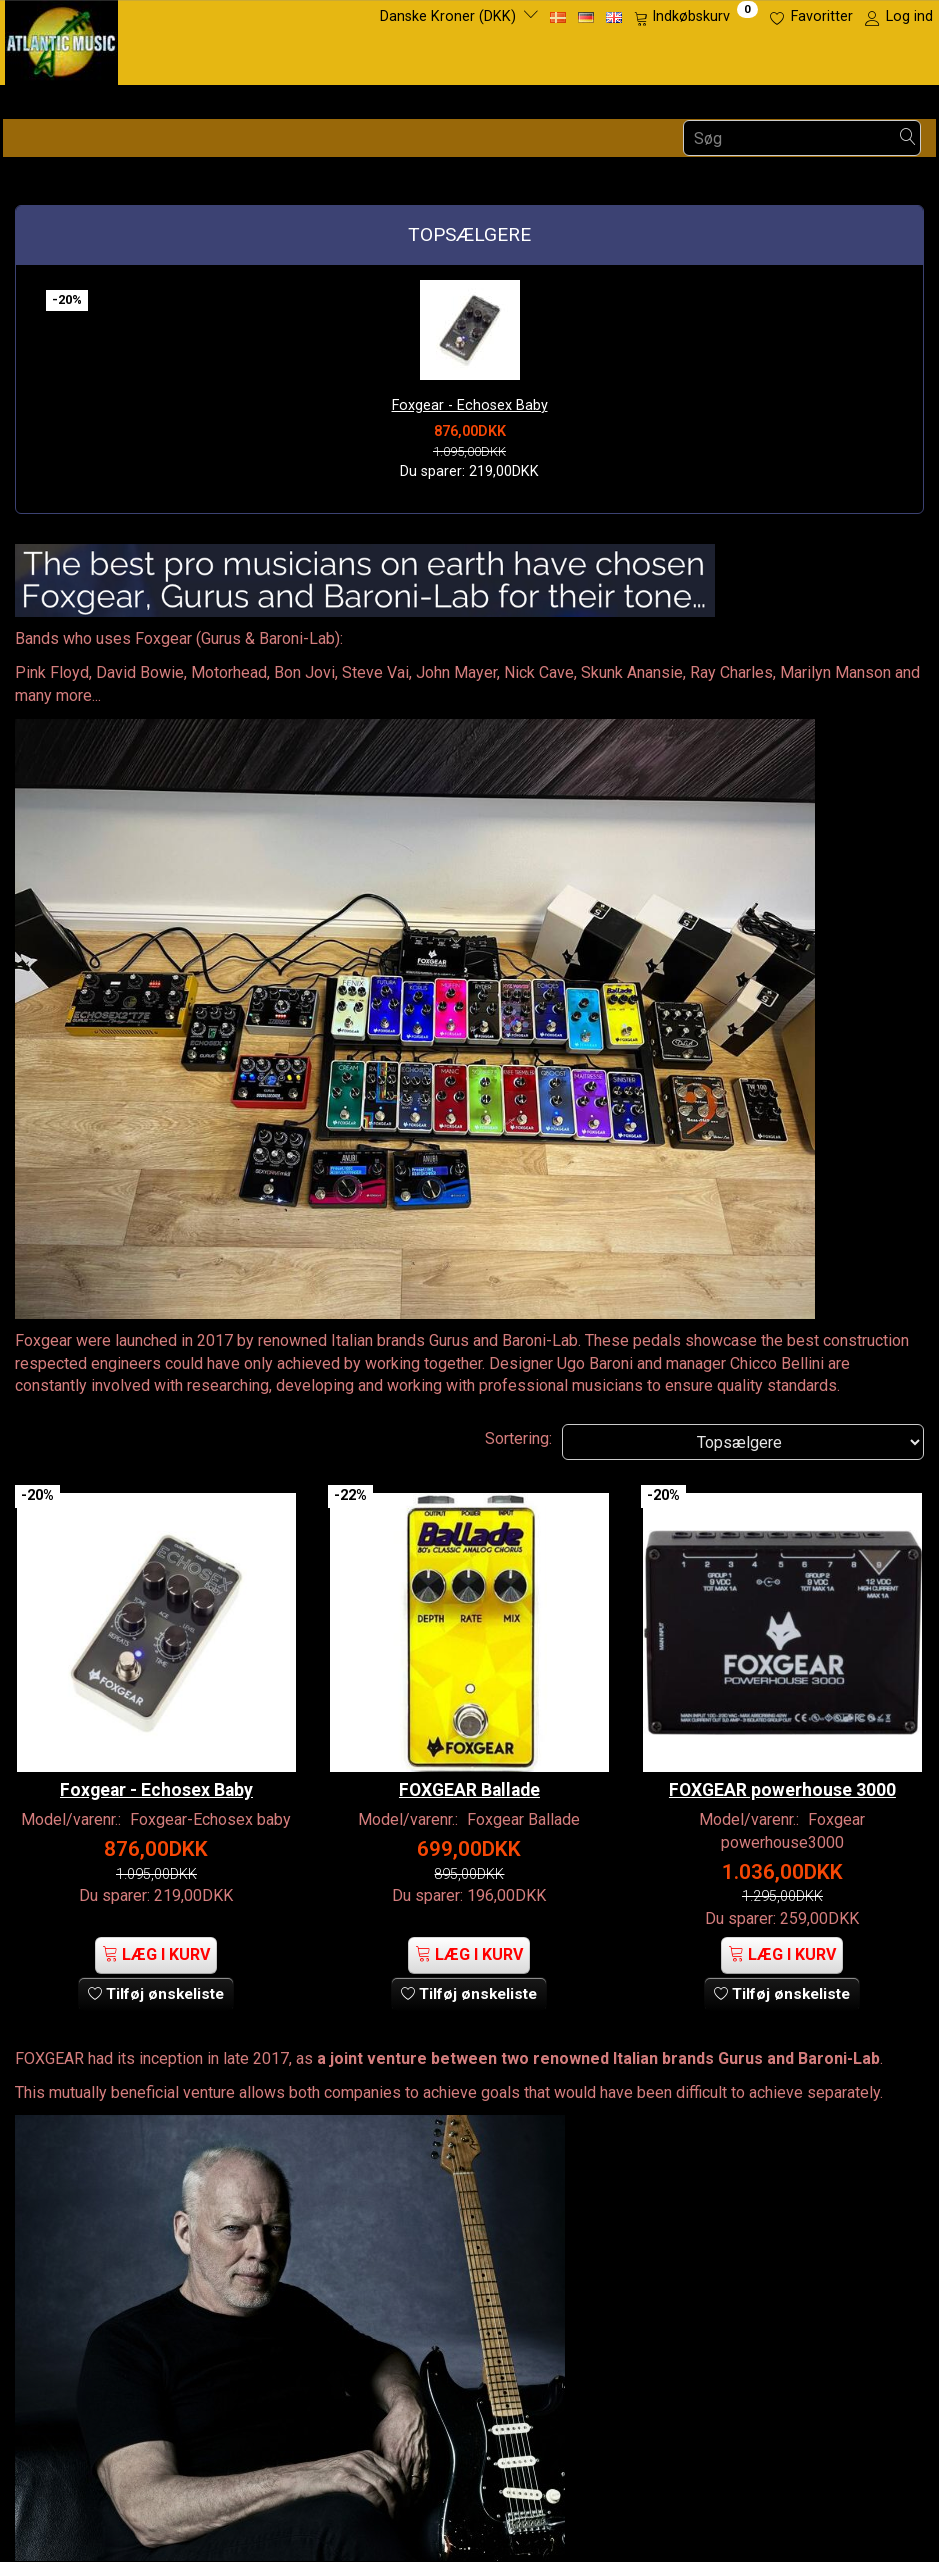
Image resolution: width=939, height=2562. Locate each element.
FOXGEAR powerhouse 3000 (782, 1761)
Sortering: (518, 1438)
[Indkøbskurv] (696, 17)
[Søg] (908, 138)
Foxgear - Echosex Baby (470, 405)
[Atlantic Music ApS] (61, 38)
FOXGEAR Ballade (469, 1761)
